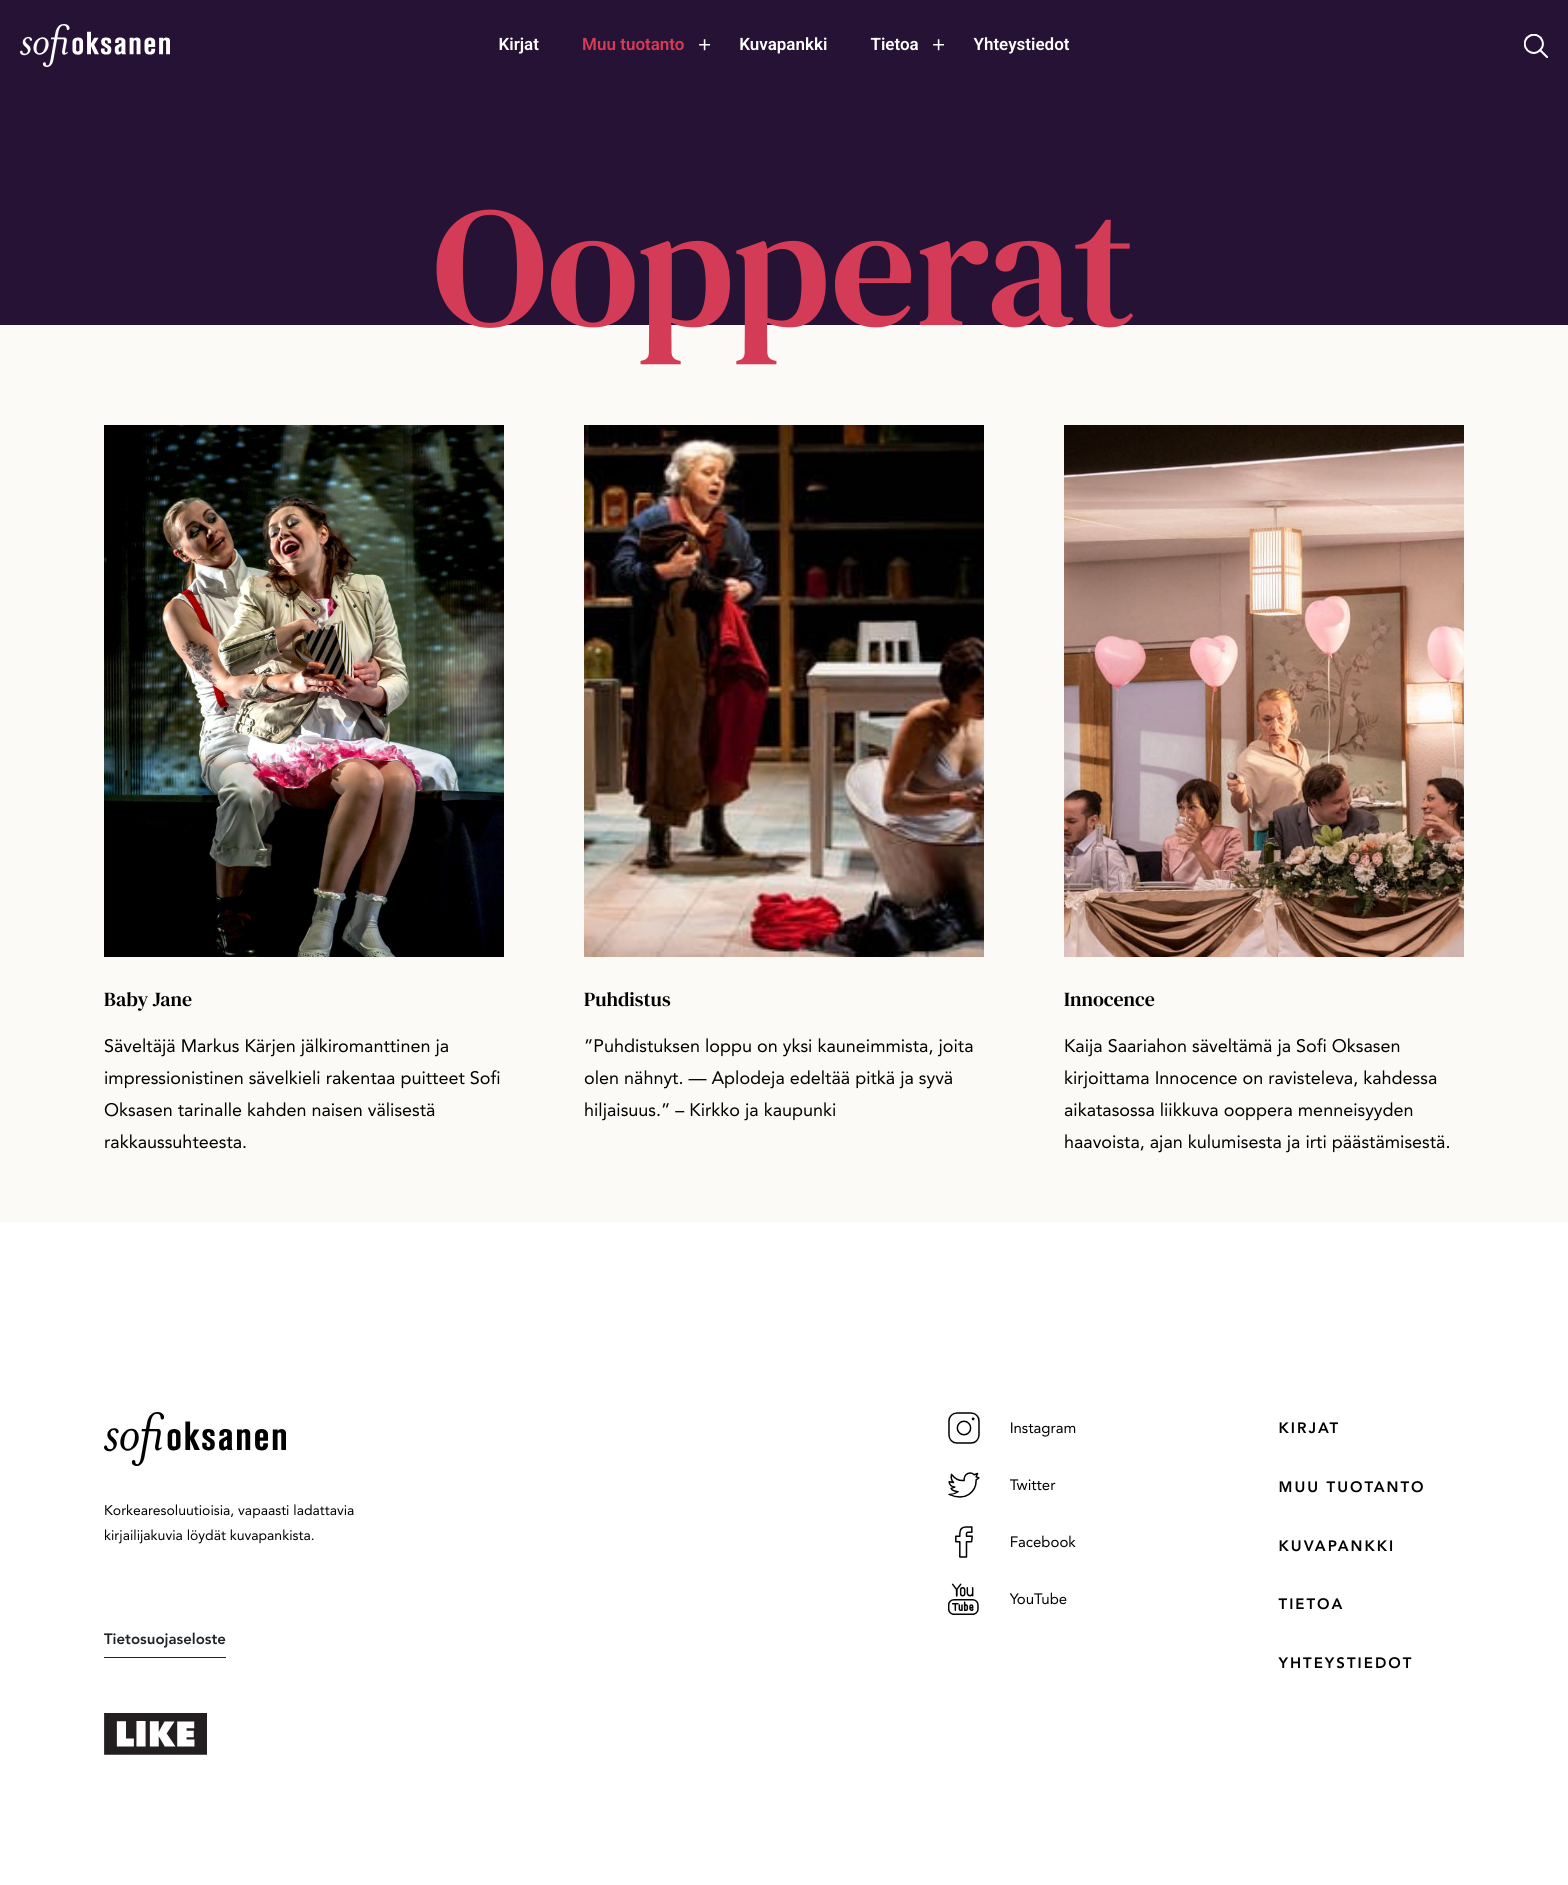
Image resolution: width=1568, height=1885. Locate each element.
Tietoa (1312, 1604)
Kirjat (1309, 1428)
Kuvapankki (1337, 1546)
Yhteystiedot (1346, 1663)
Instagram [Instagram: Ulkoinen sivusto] (1012, 1428)
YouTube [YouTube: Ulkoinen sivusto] (1008, 1599)
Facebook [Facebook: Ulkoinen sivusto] (1012, 1542)
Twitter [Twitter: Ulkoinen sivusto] (1002, 1485)
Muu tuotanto (1352, 1487)
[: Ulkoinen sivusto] (264, 1734)
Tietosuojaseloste (165, 1639)
